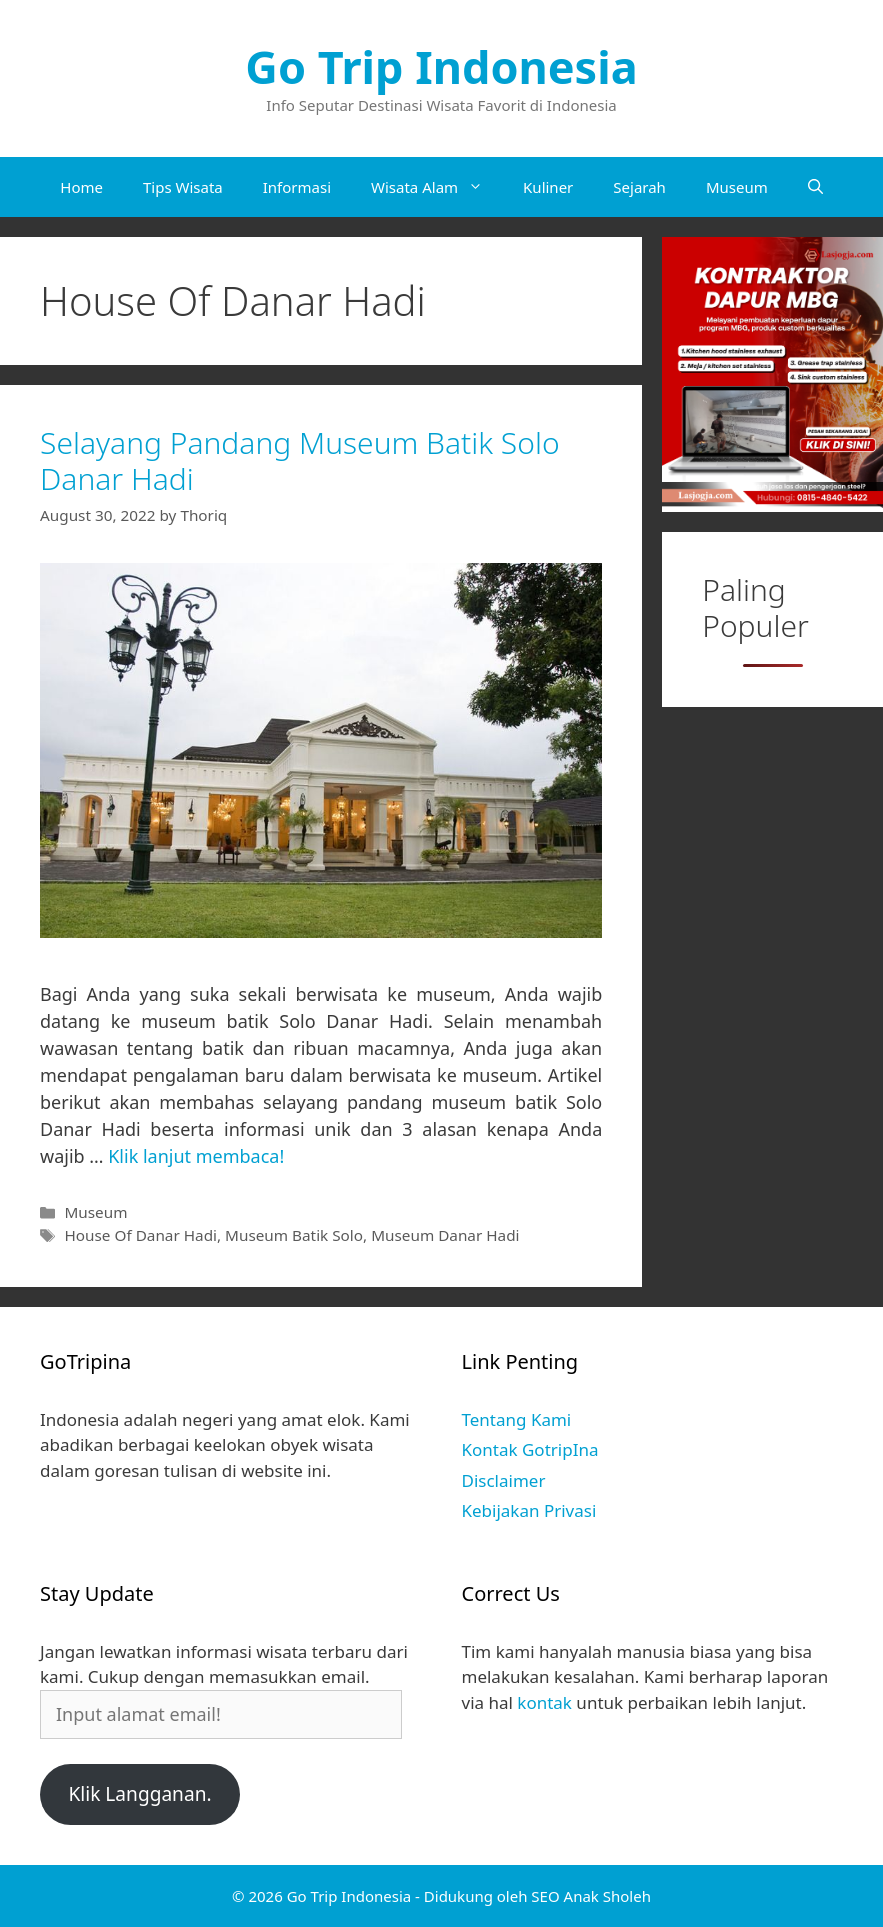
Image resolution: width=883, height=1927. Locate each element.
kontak (544, 1702)
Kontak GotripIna (530, 1449)
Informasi (297, 187)
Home (81, 187)
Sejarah (639, 187)
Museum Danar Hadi (445, 1235)
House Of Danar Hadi (140, 1235)
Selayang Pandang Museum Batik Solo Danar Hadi (300, 460)
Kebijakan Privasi (529, 1510)
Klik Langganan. (139, 1794)
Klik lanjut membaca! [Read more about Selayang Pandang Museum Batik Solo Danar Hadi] (196, 1156)
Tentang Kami (517, 1419)
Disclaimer (504, 1480)
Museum (737, 187)
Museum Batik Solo (294, 1235)
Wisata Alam (437, 187)
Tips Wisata (183, 187)
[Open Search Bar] (815, 187)
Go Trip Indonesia (441, 66)
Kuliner (548, 187)
